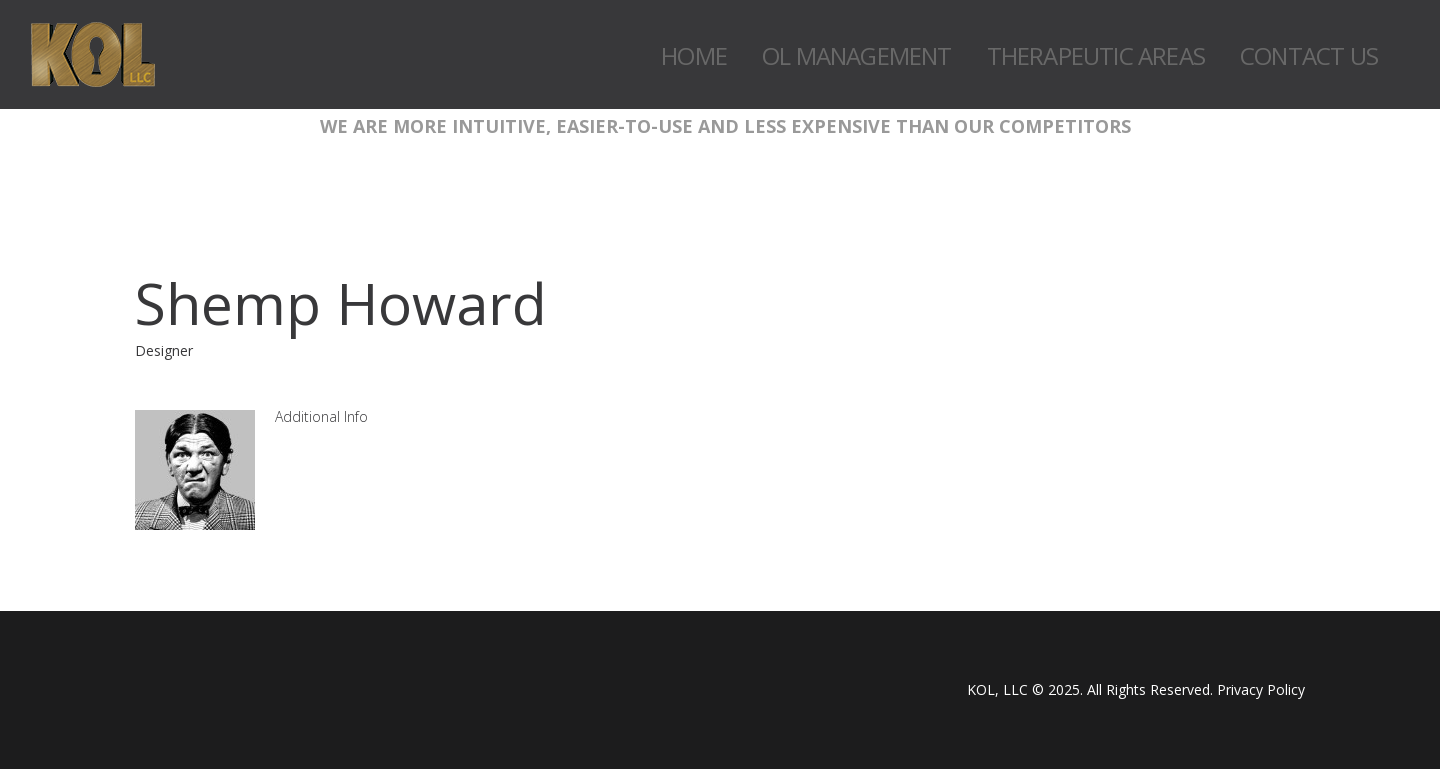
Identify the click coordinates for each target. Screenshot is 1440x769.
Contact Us (1309, 55)
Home (694, 55)
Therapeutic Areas (1096, 55)
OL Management (857, 55)
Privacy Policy (1261, 689)
